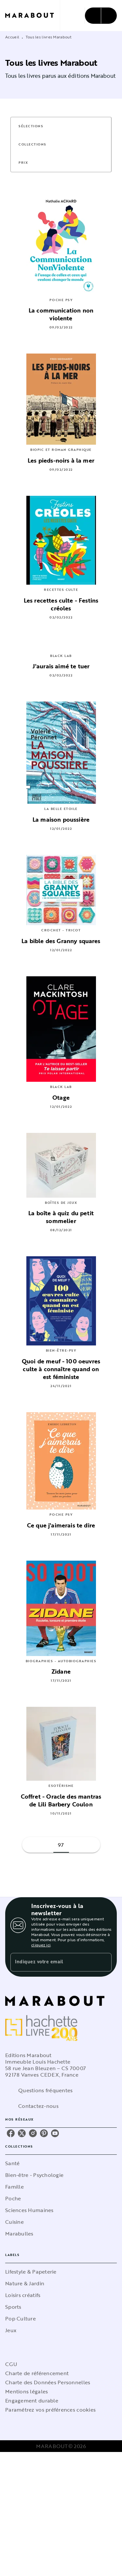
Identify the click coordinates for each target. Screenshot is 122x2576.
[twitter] (21, 2133)
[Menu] (101, 15)
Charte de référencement (37, 2373)
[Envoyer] (104, 1962)
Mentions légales (26, 2391)
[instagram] (32, 2133)
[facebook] (10, 2133)
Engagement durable (31, 2400)
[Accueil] (32, 15)
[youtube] (55, 2133)
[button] (35, 126)
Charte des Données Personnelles (47, 2382)
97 (61, 1845)
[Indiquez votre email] (52, 1962)
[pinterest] (43, 2133)
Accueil (12, 37)
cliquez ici (40, 1945)
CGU (11, 2364)
